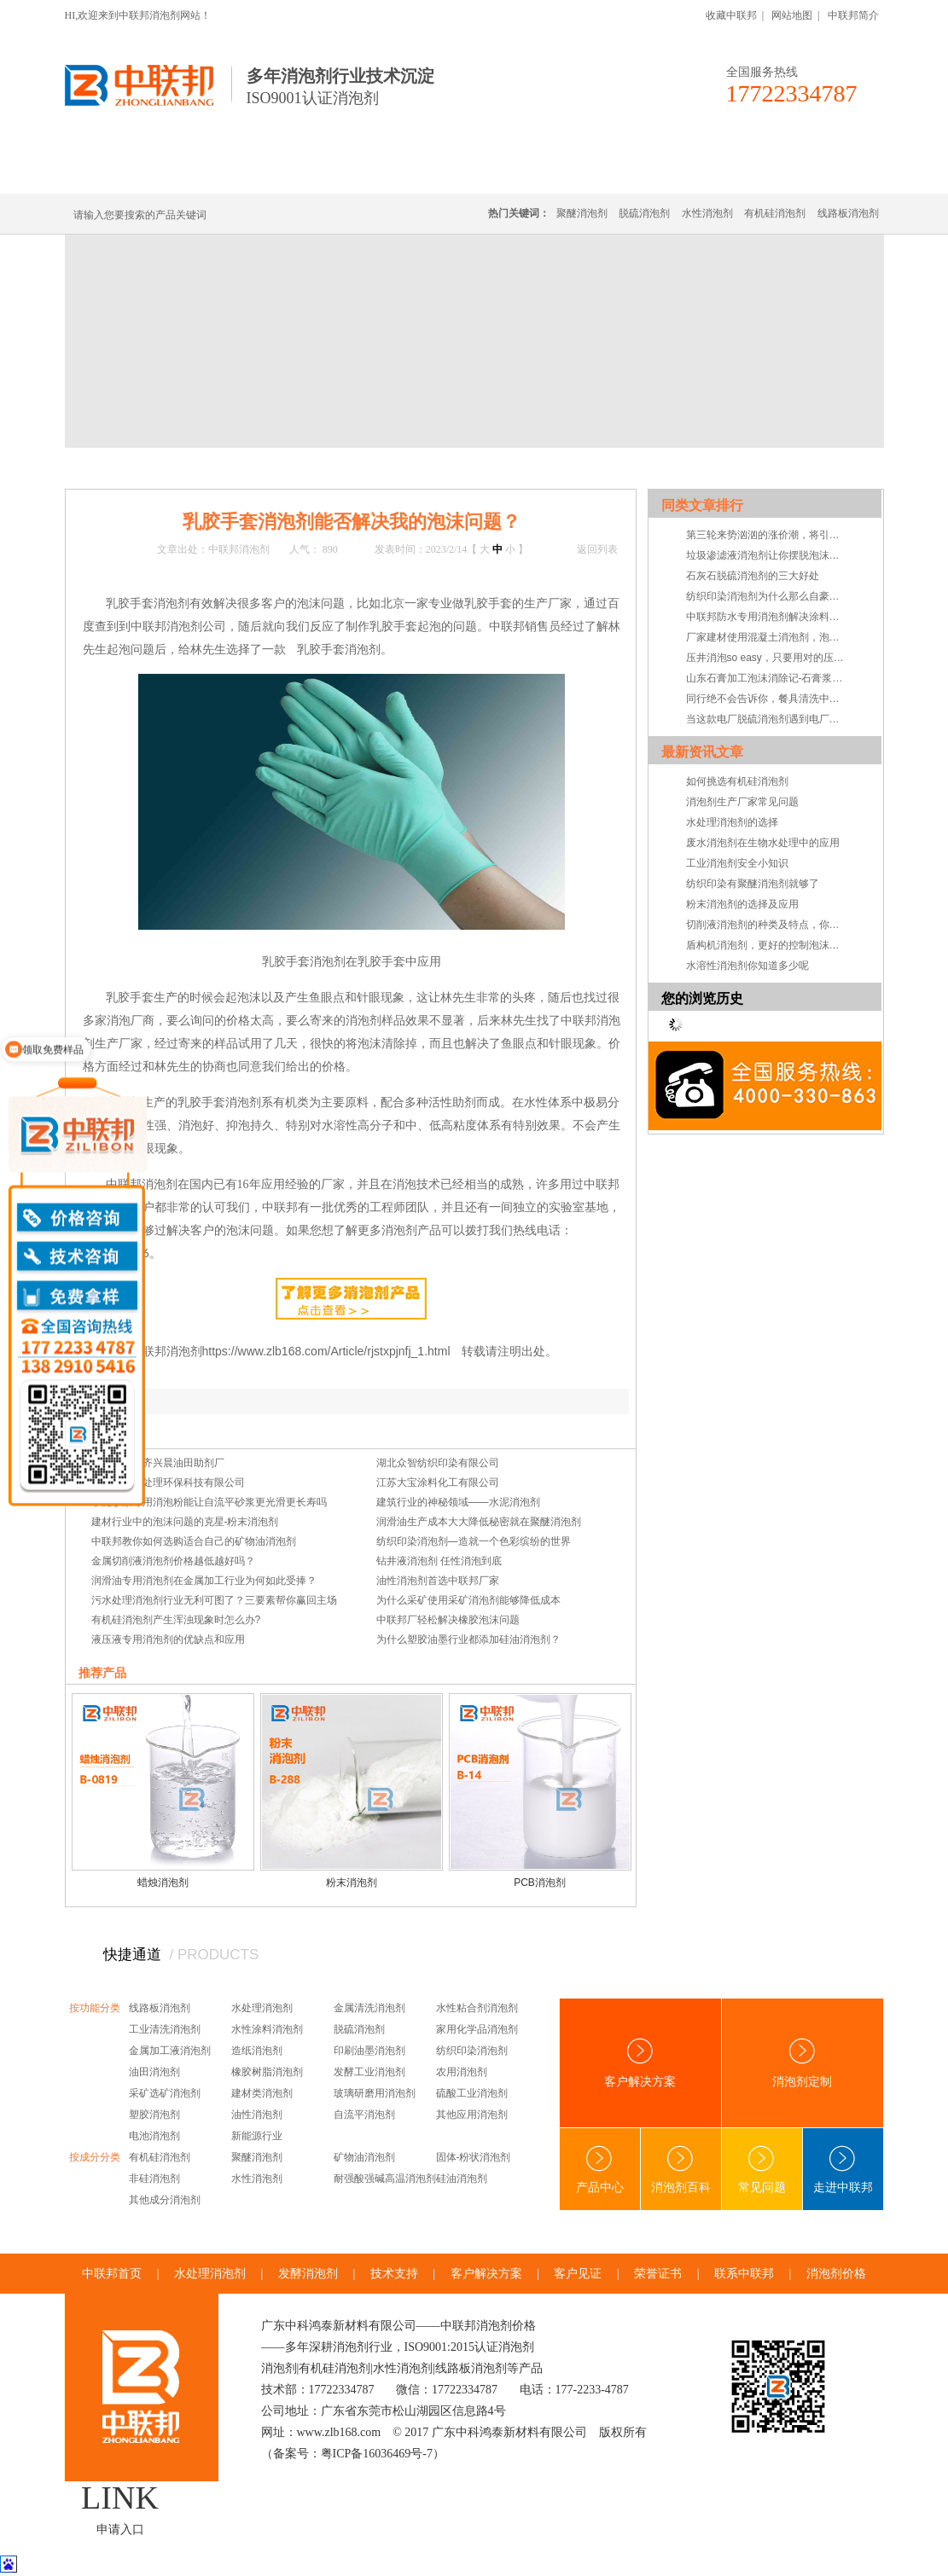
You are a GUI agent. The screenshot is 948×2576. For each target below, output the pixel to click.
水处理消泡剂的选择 (732, 822)
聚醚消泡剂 (582, 213)
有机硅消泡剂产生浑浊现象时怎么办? (176, 1620)
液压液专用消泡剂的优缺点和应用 (168, 1639)
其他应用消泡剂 (472, 2115)
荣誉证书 (658, 2273)
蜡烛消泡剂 (163, 1882)
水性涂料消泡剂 (267, 2029)
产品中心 (600, 2169)
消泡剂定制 (532, 172)
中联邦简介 (853, 15)
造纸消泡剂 (256, 2051)
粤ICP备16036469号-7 (377, 2453)
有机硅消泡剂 (226, 172)
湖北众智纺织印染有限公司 (437, 1463)
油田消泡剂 (154, 2072)
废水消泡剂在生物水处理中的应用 (763, 843)
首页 (135, 467)
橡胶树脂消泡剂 (267, 2072)
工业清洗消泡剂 (165, 2029)
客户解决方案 (640, 2063)
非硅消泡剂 (154, 2178)
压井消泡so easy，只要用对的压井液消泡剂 (767, 658)
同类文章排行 (702, 505)
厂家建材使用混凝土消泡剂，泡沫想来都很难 (767, 637)
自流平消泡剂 (364, 2115)
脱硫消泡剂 (644, 213)
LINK (120, 2497)
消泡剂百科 (681, 2169)
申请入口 (120, 2529)
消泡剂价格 (836, 2273)
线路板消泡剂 (330, 172)
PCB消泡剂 (540, 1882)
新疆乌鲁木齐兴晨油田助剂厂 (157, 1463)
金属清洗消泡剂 (369, 2008)
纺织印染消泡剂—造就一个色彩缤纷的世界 (473, 1541)
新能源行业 (256, 2136)
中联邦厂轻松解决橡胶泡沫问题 (448, 1620)
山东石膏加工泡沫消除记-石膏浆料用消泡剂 (767, 678)
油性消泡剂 (256, 2115)
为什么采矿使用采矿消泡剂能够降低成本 (468, 1600)
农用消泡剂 (461, 2072)
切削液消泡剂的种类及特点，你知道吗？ (767, 925)
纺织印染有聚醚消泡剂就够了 (752, 884)
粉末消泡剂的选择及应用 (742, 904)
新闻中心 (176, 467)
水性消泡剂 (707, 213)
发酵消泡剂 (308, 2273)
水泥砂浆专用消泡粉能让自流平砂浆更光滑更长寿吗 (209, 1502)
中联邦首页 (128, 172)
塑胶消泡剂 (154, 2115)
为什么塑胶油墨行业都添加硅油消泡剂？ (468, 1639)
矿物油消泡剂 (364, 2157)
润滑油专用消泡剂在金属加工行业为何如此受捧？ (204, 1581)
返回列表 (597, 549)
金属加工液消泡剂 (170, 2051)
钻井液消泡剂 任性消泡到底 (439, 1561)
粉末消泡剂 (351, 1882)
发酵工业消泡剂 (369, 2072)
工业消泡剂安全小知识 (737, 863)
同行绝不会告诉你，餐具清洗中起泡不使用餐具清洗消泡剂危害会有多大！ (767, 699)
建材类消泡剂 (262, 2093)
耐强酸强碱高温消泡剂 (385, 2178)
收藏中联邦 (731, 15)
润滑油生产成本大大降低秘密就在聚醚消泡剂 (478, 1522)
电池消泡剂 (154, 2136)
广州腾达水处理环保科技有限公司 (168, 1482)
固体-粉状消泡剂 (473, 2157)
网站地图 (791, 15)
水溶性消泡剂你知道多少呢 (747, 966)
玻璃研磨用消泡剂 (375, 2093)
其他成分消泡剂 (165, 2200)
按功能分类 (94, 2008)
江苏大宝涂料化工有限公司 (437, 1482)
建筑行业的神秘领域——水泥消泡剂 (458, 1502)
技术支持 (394, 2273)
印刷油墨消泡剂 (369, 2051)
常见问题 (285, 467)
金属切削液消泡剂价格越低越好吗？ (173, 1561)
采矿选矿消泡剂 (165, 2093)
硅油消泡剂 (461, 2178)
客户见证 (578, 2273)
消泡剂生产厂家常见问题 (742, 802)
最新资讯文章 (702, 752)
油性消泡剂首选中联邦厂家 (437, 1581)
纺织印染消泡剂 (472, 2051)
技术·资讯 (727, 172)
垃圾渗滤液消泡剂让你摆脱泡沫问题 (767, 555)
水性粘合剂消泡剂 (477, 2008)
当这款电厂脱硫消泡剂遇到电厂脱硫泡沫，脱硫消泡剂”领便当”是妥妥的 (767, 719)
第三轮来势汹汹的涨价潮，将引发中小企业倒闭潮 (767, 535)
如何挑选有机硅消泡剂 (737, 781)
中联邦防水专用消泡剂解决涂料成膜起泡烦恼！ (767, 617)
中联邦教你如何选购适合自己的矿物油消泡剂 (193, 1541)
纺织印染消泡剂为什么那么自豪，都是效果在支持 (767, 596)
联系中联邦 (815, 172)
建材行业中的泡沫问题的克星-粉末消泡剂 (185, 1522)
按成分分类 (94, 2157)
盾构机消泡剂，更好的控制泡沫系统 (767, 945)
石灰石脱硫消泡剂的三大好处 (752, 576)
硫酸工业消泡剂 (472, 2093)
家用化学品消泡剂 (477, 2029)
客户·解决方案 (632, 172)
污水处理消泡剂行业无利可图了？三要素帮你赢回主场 (214, 1600)
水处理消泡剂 (434, 172)
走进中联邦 (843, 2169)
